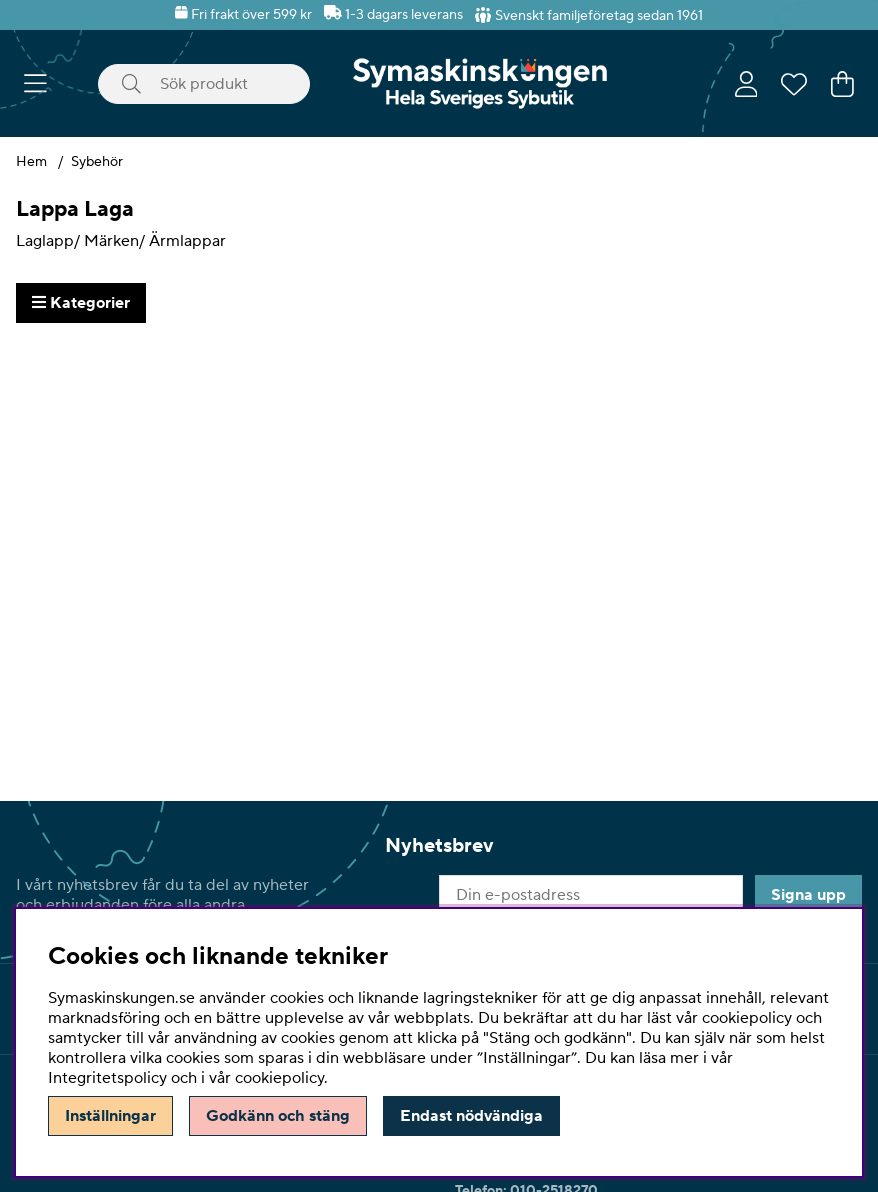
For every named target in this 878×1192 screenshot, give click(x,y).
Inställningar (110, 1116)
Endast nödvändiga (471, 1116)
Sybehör (97, 162)
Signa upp (808, 895)
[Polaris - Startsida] (480, 83)
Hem (31, 162)
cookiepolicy (279, 1078)
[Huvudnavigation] (35, 84)
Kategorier (81, 303)
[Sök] (204, 84)
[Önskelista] (794, 84)
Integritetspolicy (107, 1078)
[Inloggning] (746, 84)
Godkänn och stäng (278, 1116)
